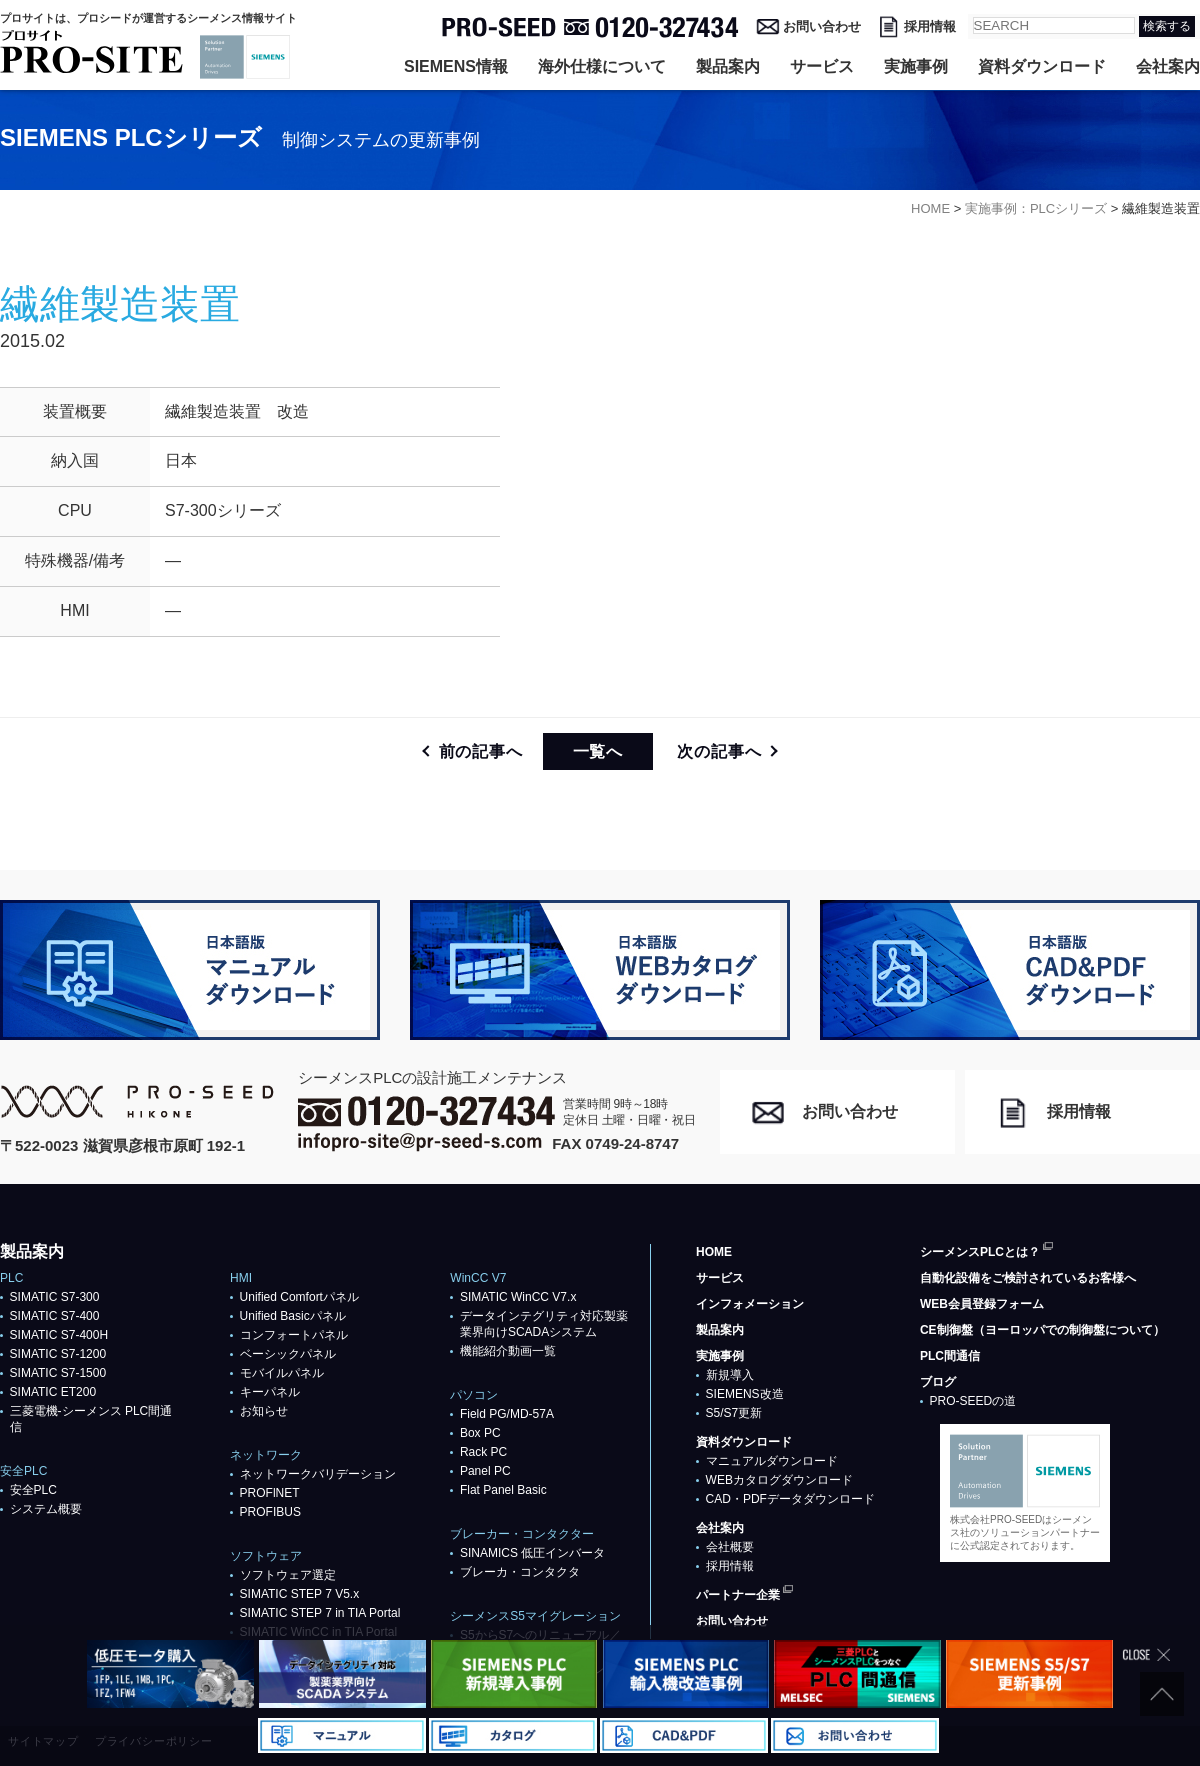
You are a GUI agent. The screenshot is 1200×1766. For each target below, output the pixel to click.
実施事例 (916, 66)
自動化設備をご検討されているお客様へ (1028, 1278)
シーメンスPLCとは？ (980, 1252)
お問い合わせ (822, 26)
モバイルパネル (282, 1373)
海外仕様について (602, 66)
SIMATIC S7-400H (59, 1335)
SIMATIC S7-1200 (58, 1354)
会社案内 (1168, 66)
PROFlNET (270, 1493)
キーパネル (270, 1392)
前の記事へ (481, 751)
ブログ (938, 1382)
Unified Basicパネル (293, 1316)
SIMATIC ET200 (53, 1392)
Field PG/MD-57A (507, 1414)
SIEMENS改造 (745, 1394)
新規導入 (730, 1375)
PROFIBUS (270, 1512)
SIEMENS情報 (456, 66)
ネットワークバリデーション (318, 1474)
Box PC (480, 1433)
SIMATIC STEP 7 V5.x (300, 1594)
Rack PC (483, 1452)
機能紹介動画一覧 (508, 1351)
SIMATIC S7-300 (55, 1297)
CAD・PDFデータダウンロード (790, 1499)
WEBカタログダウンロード (779, 1480)
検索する (1167, 26)
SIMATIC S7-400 (55, 1316)
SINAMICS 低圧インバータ (532, 1553)
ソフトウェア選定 (288, 1575)
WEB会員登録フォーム (982, 1304)
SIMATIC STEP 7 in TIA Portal (320, 1613)
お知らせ (264, 1411)
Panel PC (485, 1471)
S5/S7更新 (734, 1413)
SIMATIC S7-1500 (58, 1373)
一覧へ (598, 751)
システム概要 (46, 1509)
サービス (822, 66)
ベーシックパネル (288, 1354)
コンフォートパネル (294, 1335)
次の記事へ (719, 751)
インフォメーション (750, 1304)
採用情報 (930, 26)
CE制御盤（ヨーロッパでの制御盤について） (1042, 1330)
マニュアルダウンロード (772, 1461)
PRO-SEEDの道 (973, 1401)
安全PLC (33, 1490)
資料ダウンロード (1042, 66)
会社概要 (730, 1547)
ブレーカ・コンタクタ (520, 1572)
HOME (714, 1252)
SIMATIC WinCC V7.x (518, 1297)
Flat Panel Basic (503, 1490)
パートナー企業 (738, 1595)
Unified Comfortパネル (299, 1297)
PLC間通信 (950, 1356)
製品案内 (728, 66)
